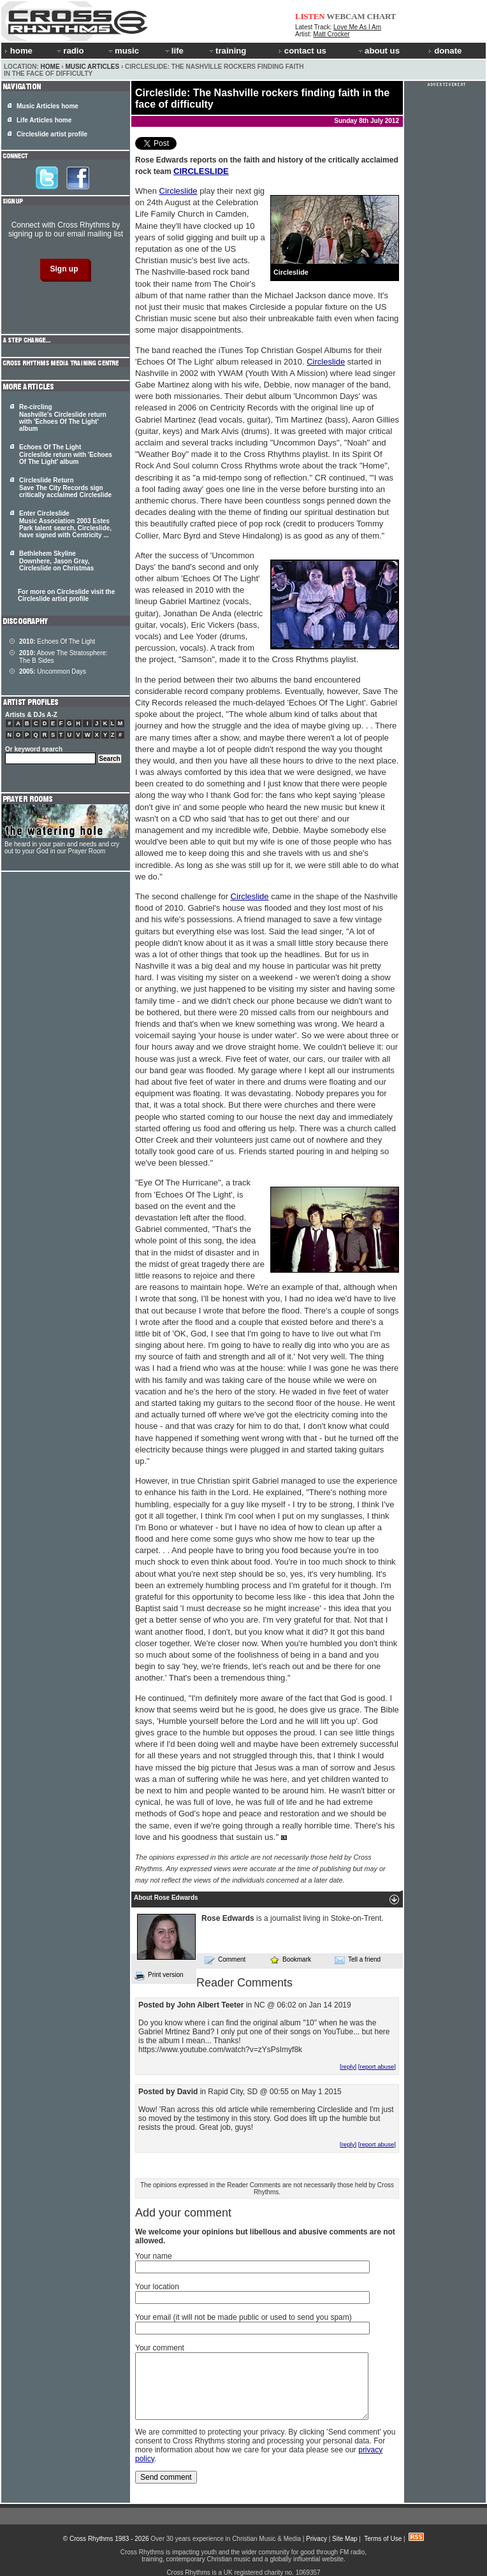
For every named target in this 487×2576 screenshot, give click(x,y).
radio (69, 50)
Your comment (159, 2347)
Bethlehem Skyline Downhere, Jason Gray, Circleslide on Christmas (56, 561)
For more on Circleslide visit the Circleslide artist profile (66, 595)
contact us (302, 50)
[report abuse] (377, 2066)
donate (445, 50)
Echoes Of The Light (57, 641)
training (227, 50)
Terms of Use (383, 2538)
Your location (157, 2286)
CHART (381, 16)
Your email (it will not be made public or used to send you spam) (243, 2317)
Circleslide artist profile (52, 134)
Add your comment (183, 2212)
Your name (153, 2256)
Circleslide (178, 191)
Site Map (344, 2538)
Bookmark (290, 1959)
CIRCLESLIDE (201, 171)
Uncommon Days (52, 671)
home (18, 50)
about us (378, 50)
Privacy (316, 2538)
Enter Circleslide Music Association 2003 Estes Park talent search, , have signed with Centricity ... (65, 524)
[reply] (348, 2066)
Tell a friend (358, 1959)
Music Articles (92, 66)
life (174, 50)
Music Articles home (47, 106)
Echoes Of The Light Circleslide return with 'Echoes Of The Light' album (65, 454)
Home (50, 66)
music (123, 50)
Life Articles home (44, 120)
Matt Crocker (331, 34)
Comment (225, 1959)
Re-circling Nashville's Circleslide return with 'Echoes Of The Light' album (62, 417)
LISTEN (310, 16)
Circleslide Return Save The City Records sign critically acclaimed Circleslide (65, 487)
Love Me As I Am (357, 27)
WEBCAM (345, 16)
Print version (159, 1976)
